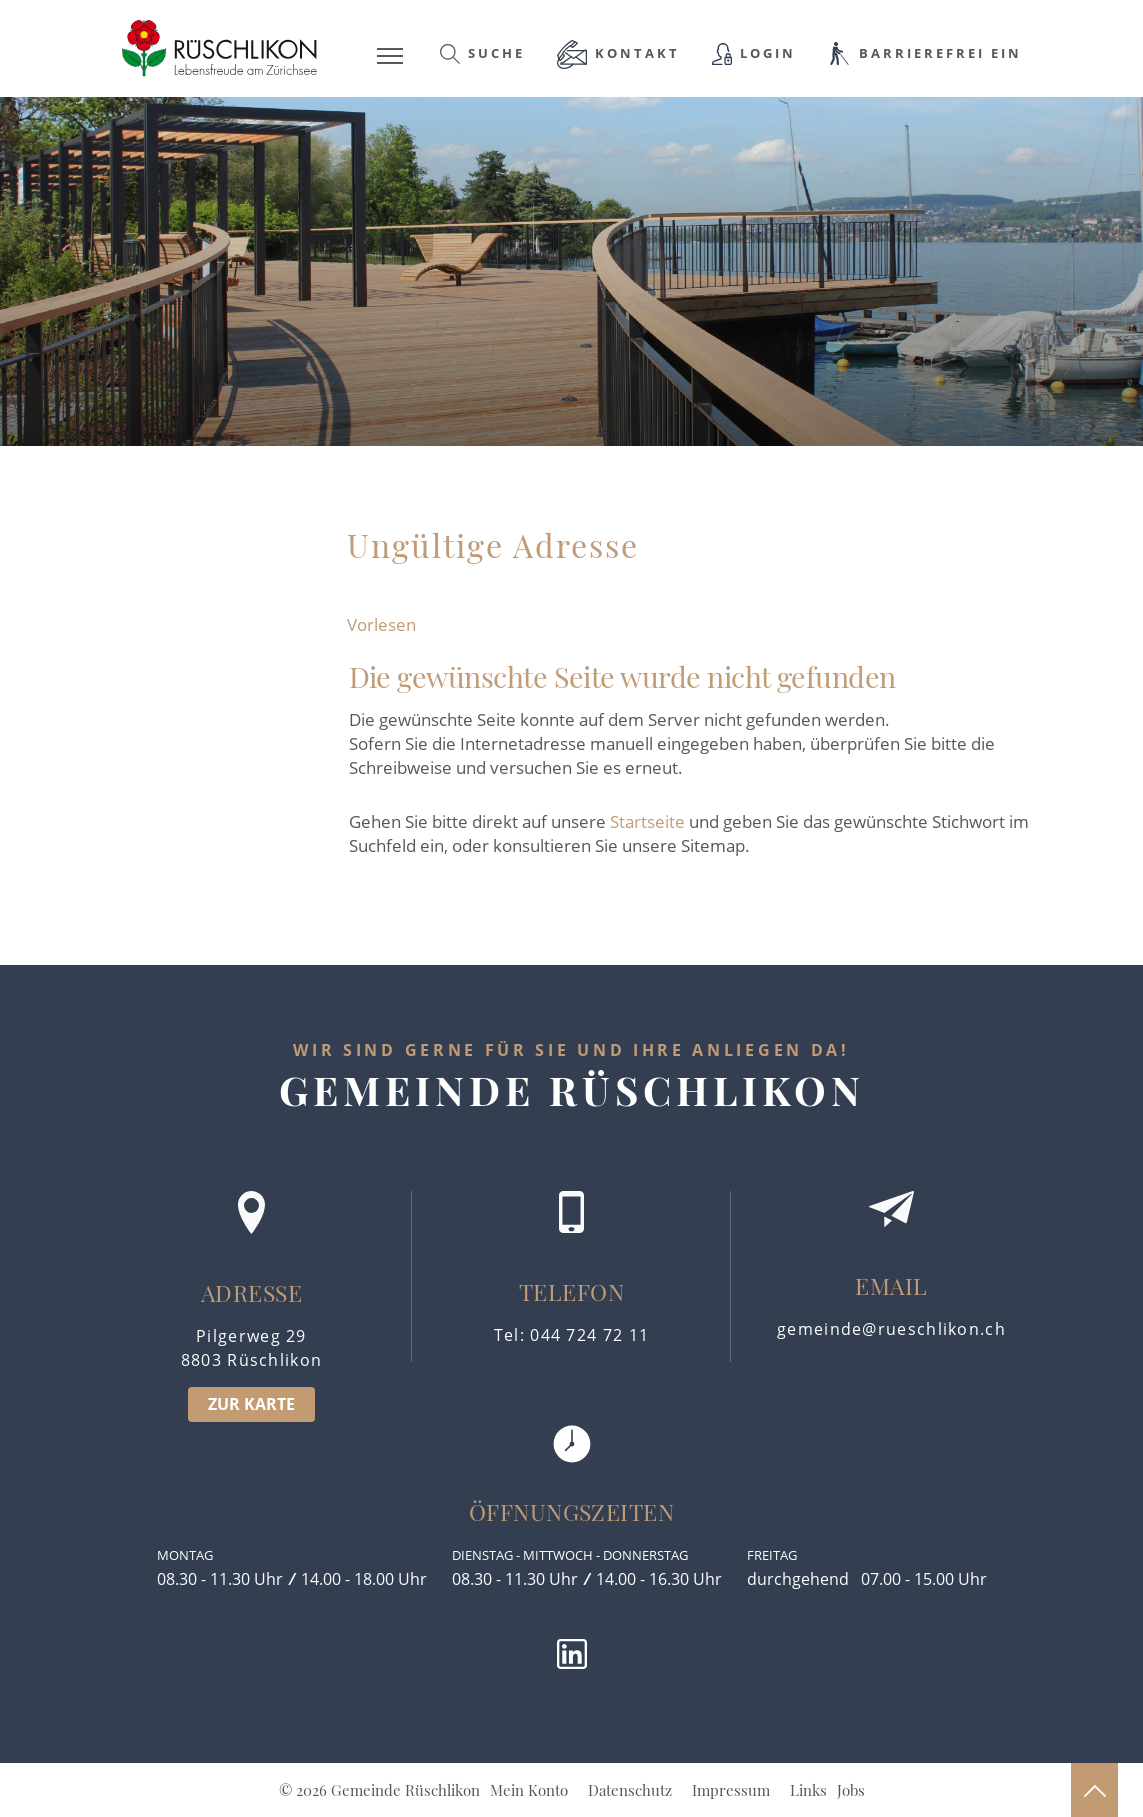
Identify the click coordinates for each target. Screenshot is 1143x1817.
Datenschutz (630, 1790)
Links (808, 1790)
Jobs (851, 1790)
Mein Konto (529, 1790)
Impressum (731, 1790)
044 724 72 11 (589, 1335)
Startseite (647, 821)
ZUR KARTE (251, 1404)
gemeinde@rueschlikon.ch (891, 1329)
